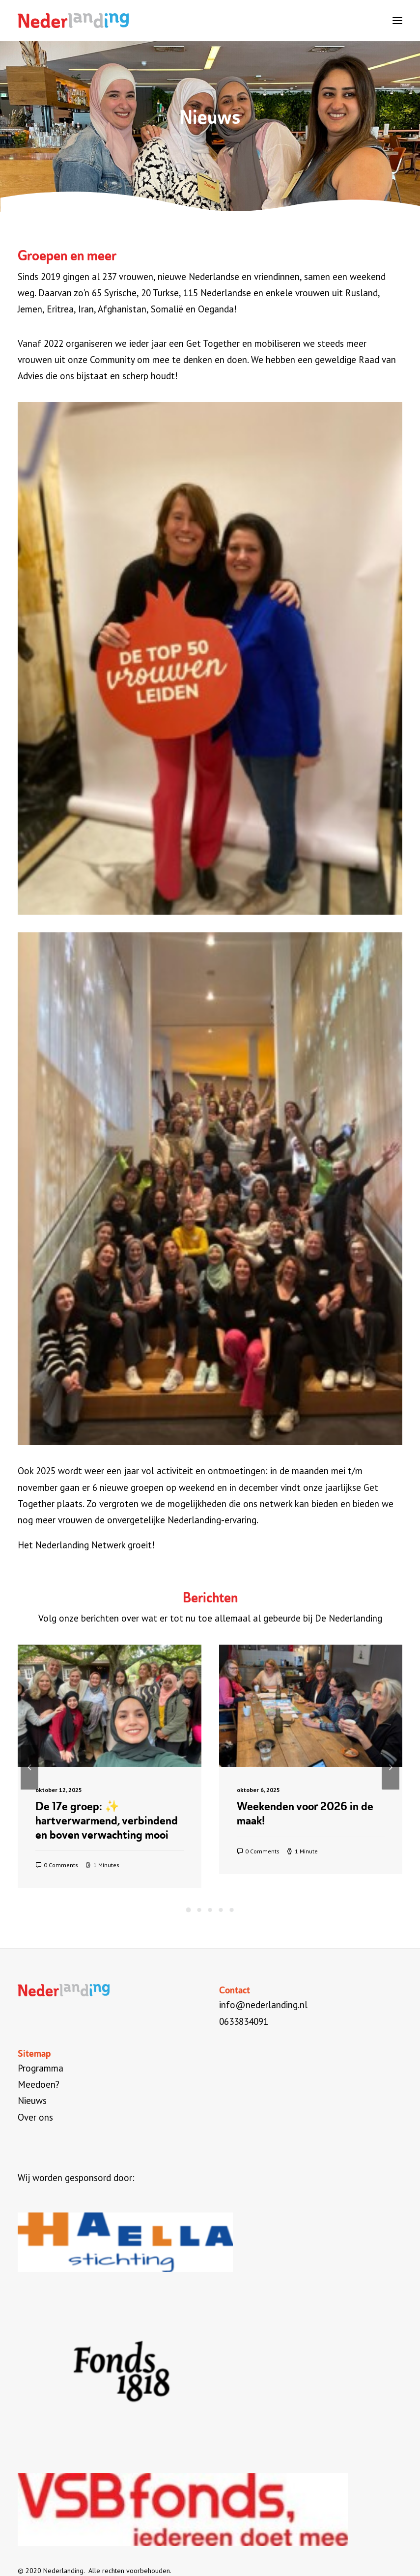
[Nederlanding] (73, 20)
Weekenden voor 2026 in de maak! (305, 1813)
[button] (397, 20)
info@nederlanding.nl (263, 2005)
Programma (40, 2068)
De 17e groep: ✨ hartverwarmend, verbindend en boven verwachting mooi (106, 1820)
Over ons (35, 2117)
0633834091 (243, 2021)
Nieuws (32, 2100)
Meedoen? (38, 2084)
